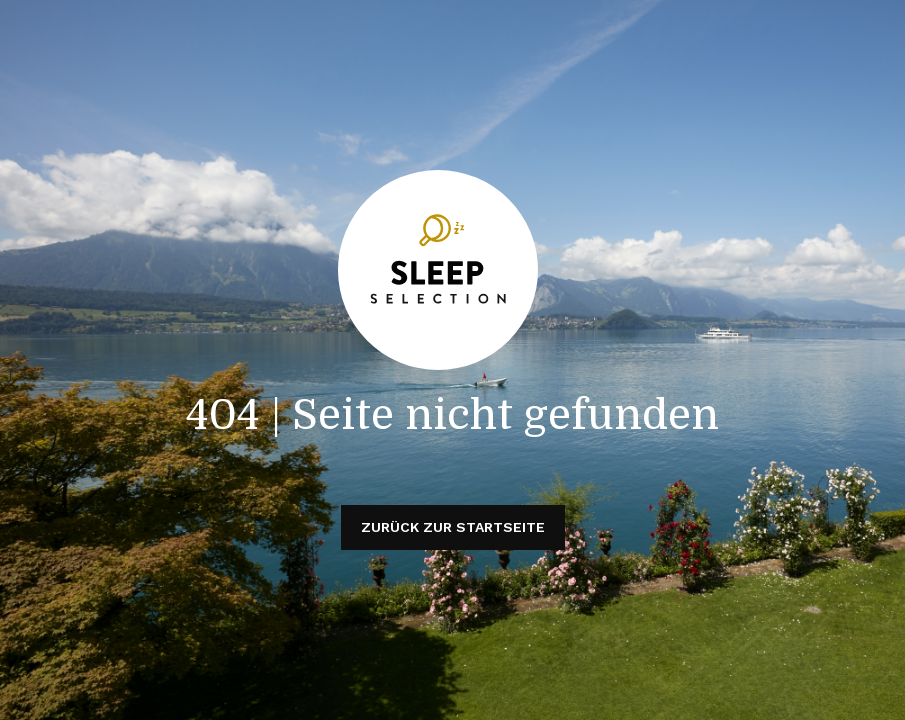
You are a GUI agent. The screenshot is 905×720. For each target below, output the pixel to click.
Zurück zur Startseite (453, 527)
